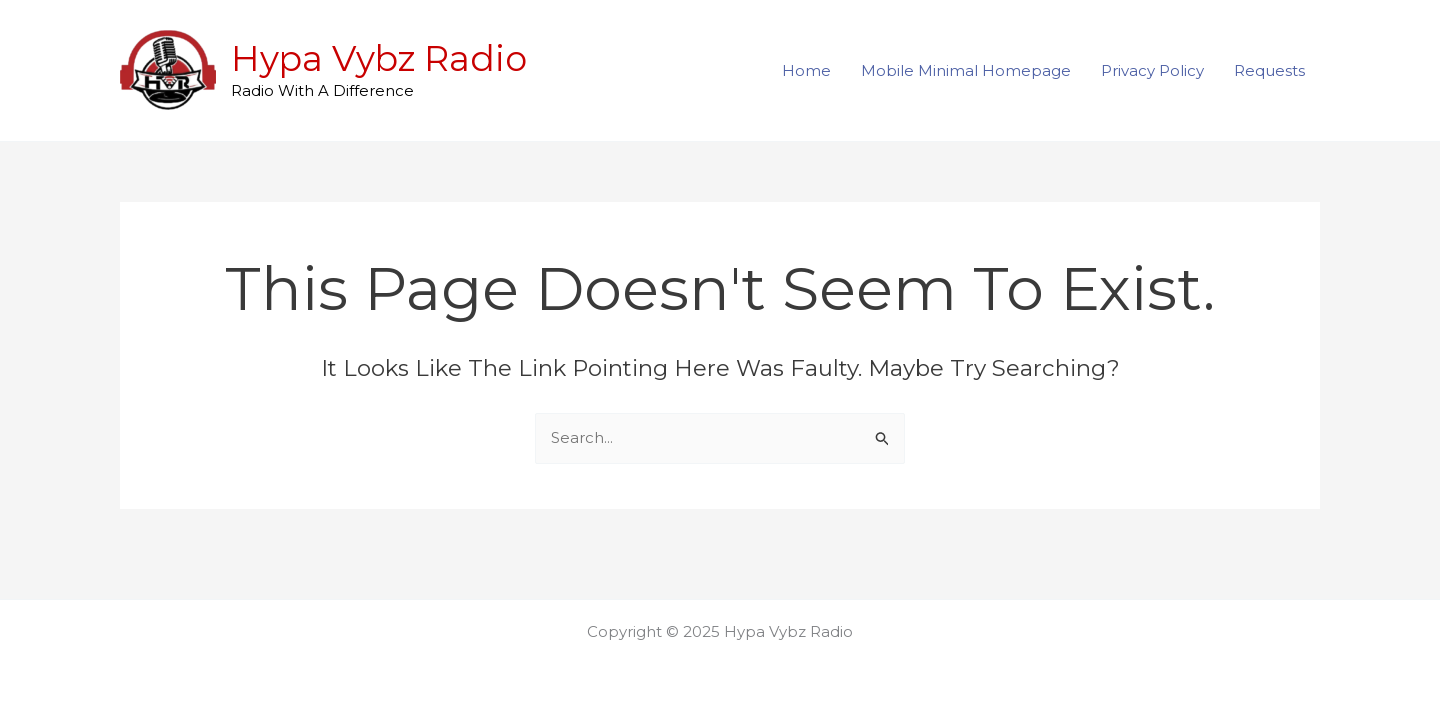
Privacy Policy (1152, 70)
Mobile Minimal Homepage (966, 70)
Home (806, 70)
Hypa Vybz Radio (379, 58)
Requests (1269, 70)
